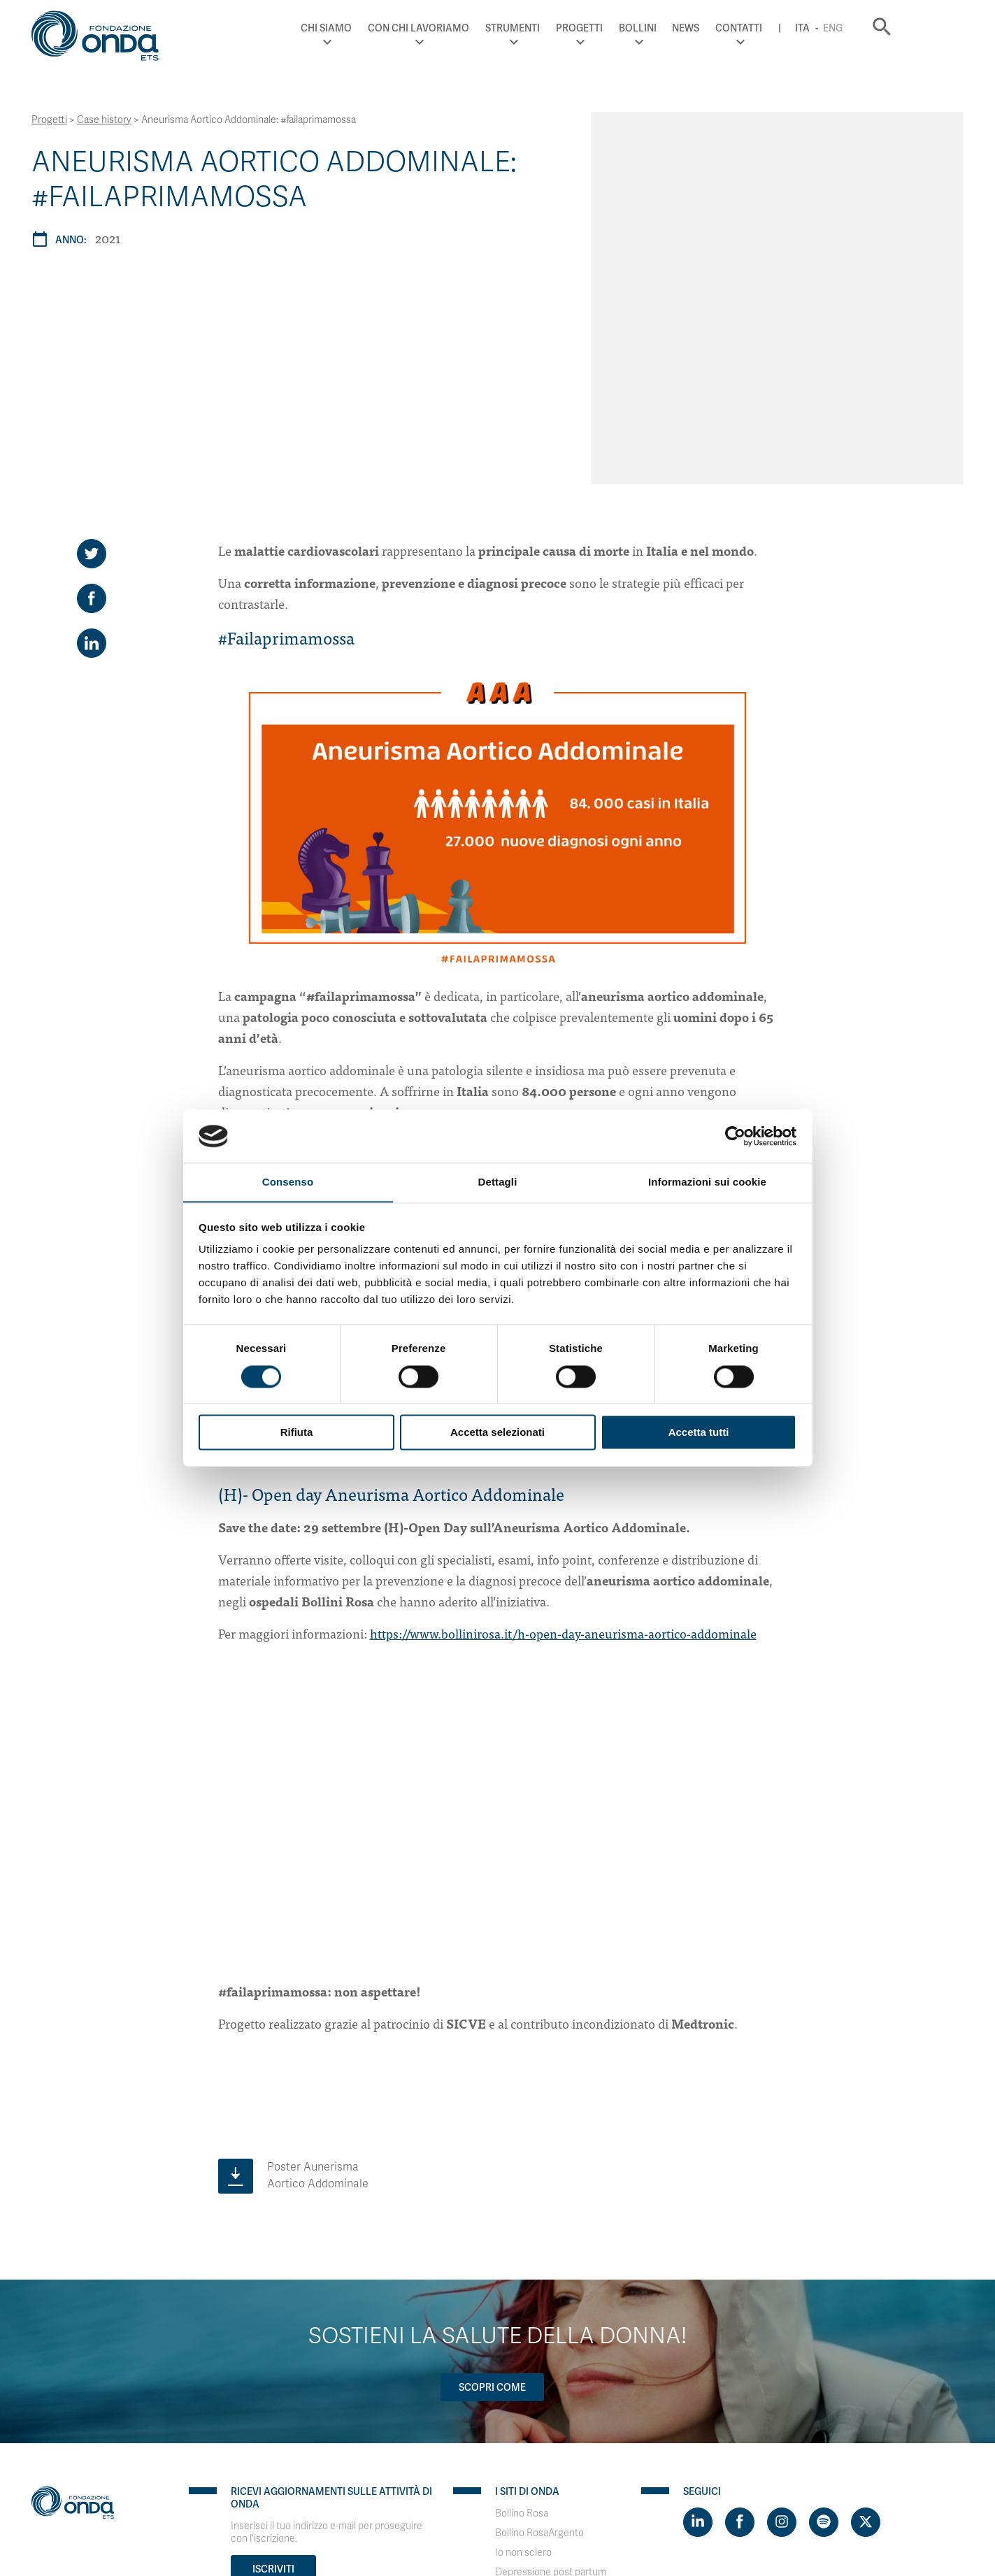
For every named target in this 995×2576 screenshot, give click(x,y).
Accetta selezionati (497, 1433)
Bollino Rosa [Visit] (521, 2281)
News (741, 28)
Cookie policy (157, 2477)
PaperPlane (125, 2490)
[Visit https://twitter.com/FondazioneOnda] (866, 2290)
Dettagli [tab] (497, 1182)
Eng (889, 28)
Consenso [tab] (287, 1182)
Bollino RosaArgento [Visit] (539, 2301)
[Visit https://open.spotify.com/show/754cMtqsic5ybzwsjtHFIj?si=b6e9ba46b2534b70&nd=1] (824, 2290)
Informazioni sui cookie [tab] (707, 1182)
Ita (858, 28)
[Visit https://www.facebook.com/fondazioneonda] (740, 2290)
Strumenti (568, 28)
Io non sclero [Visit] (523, 2320)
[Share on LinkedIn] (92, 412)
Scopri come (492, 2155)
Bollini (693, 28)
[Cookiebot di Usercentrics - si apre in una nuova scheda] (735, 1135)
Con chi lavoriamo (474, 28)
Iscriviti (273, 2337)
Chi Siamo (382, 28)
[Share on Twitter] (92, 322)
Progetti (634, 28)
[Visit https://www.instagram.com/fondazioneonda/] (782, 2290)
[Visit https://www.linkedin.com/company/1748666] (698, 2290)
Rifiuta (296, 1433)
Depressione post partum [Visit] (550, 2340)
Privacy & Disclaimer (76, 2477)
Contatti (794, 28)
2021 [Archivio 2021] (107, 238)
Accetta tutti (698, 1433)
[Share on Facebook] (92, 367)
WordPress (237, 2490)
